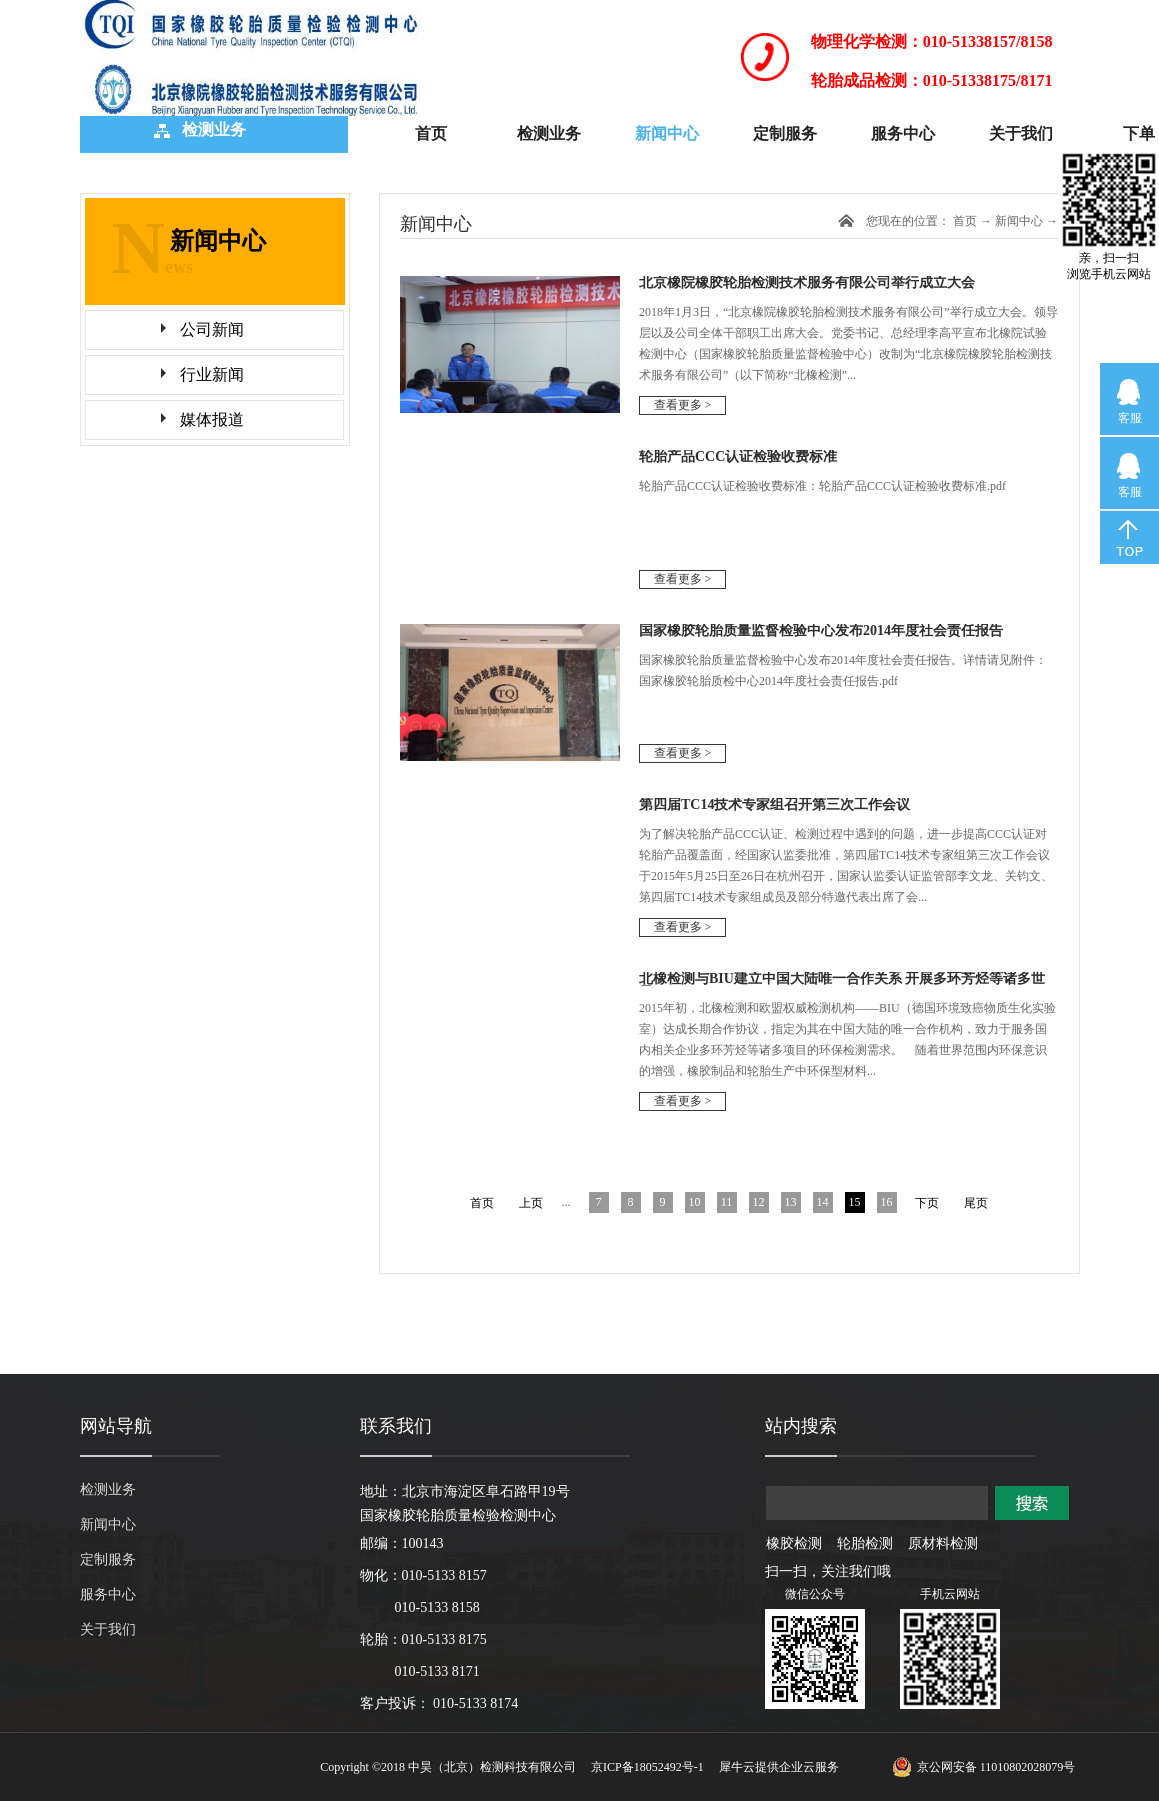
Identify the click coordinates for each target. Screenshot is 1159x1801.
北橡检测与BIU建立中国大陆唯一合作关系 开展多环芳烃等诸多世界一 (842, 985)
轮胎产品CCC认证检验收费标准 (738, 456)
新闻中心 (1019, 221)
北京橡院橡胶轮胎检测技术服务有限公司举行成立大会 (807, 282)
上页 (531, 1203)
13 (791, 1202)
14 (823, 1202)
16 (887, 1202)
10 (695, 1202)
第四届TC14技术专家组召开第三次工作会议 (774, 804)
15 (855, 1202)
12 (759, 1202)
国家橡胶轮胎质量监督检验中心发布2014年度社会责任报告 (821, 630)
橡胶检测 (794, 1543)
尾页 (976, 1203)
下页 (927, 1203)
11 (727, 1202)
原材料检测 (943, 1543)
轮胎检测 (865, 1543)
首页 (431, 133)
